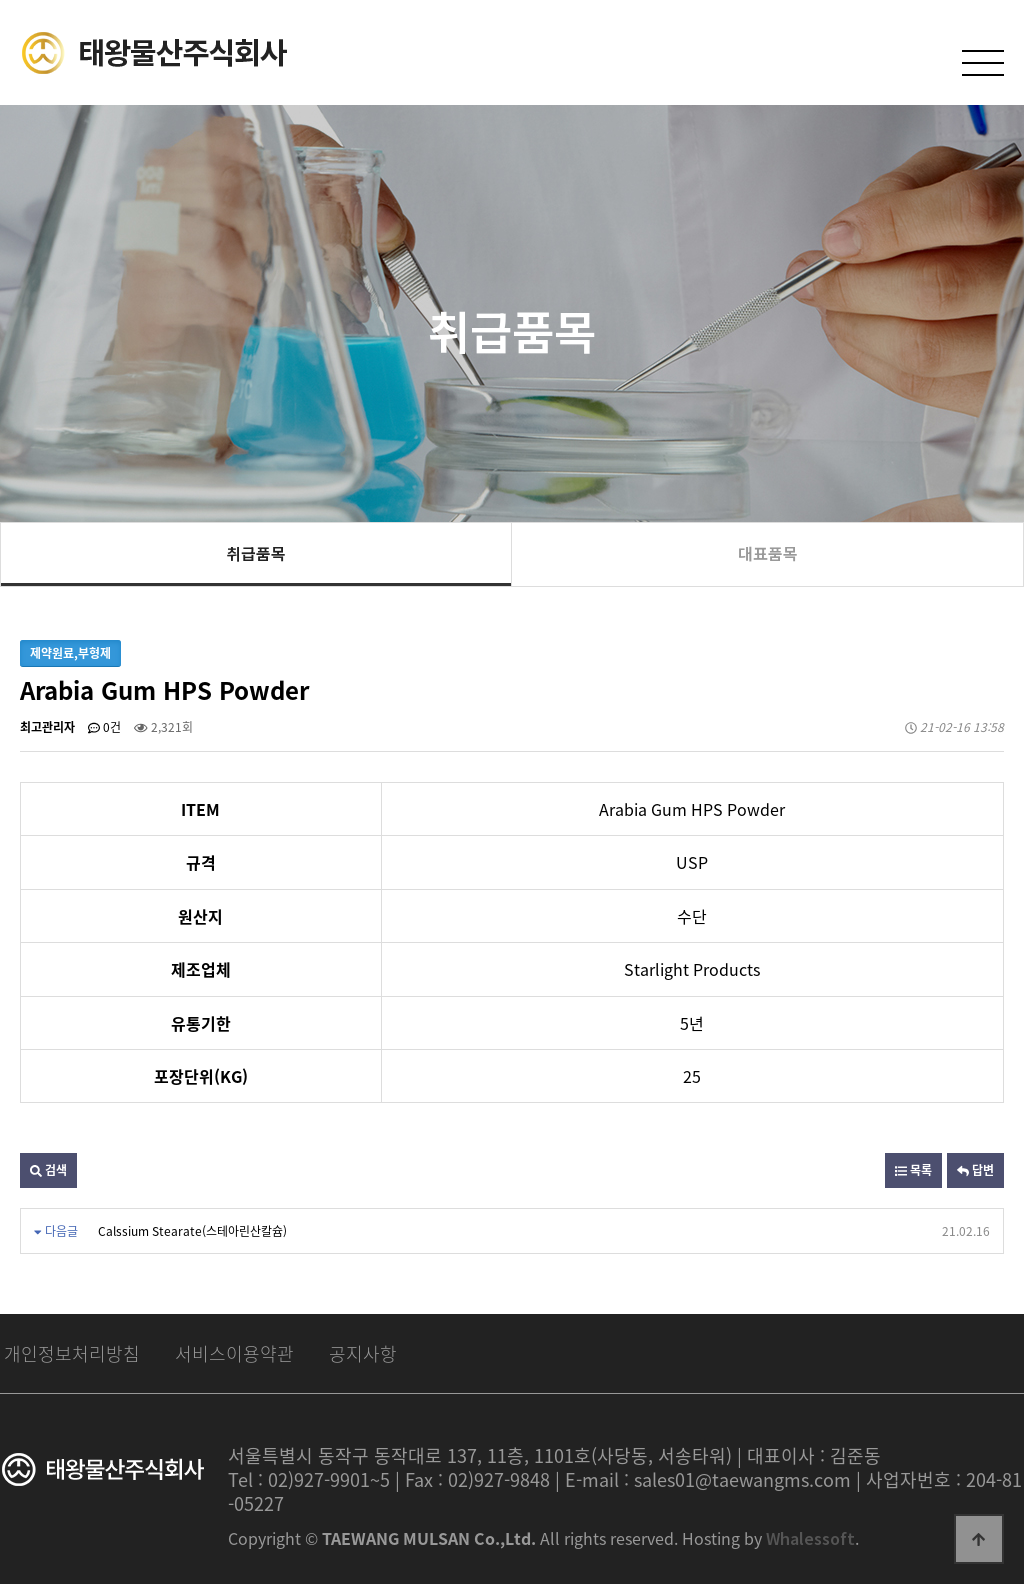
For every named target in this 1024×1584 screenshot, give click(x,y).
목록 (913, 1170)
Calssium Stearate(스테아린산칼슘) (192, 1231)
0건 (104, 727)
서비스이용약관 (234, 1353)
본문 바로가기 (0, 0)
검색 (48, 1170)
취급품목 (256, 553)
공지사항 (363, 1353)
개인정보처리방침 (72, 1353)
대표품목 (768, 553)
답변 (975, 1170)
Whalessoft (810, 1538)
